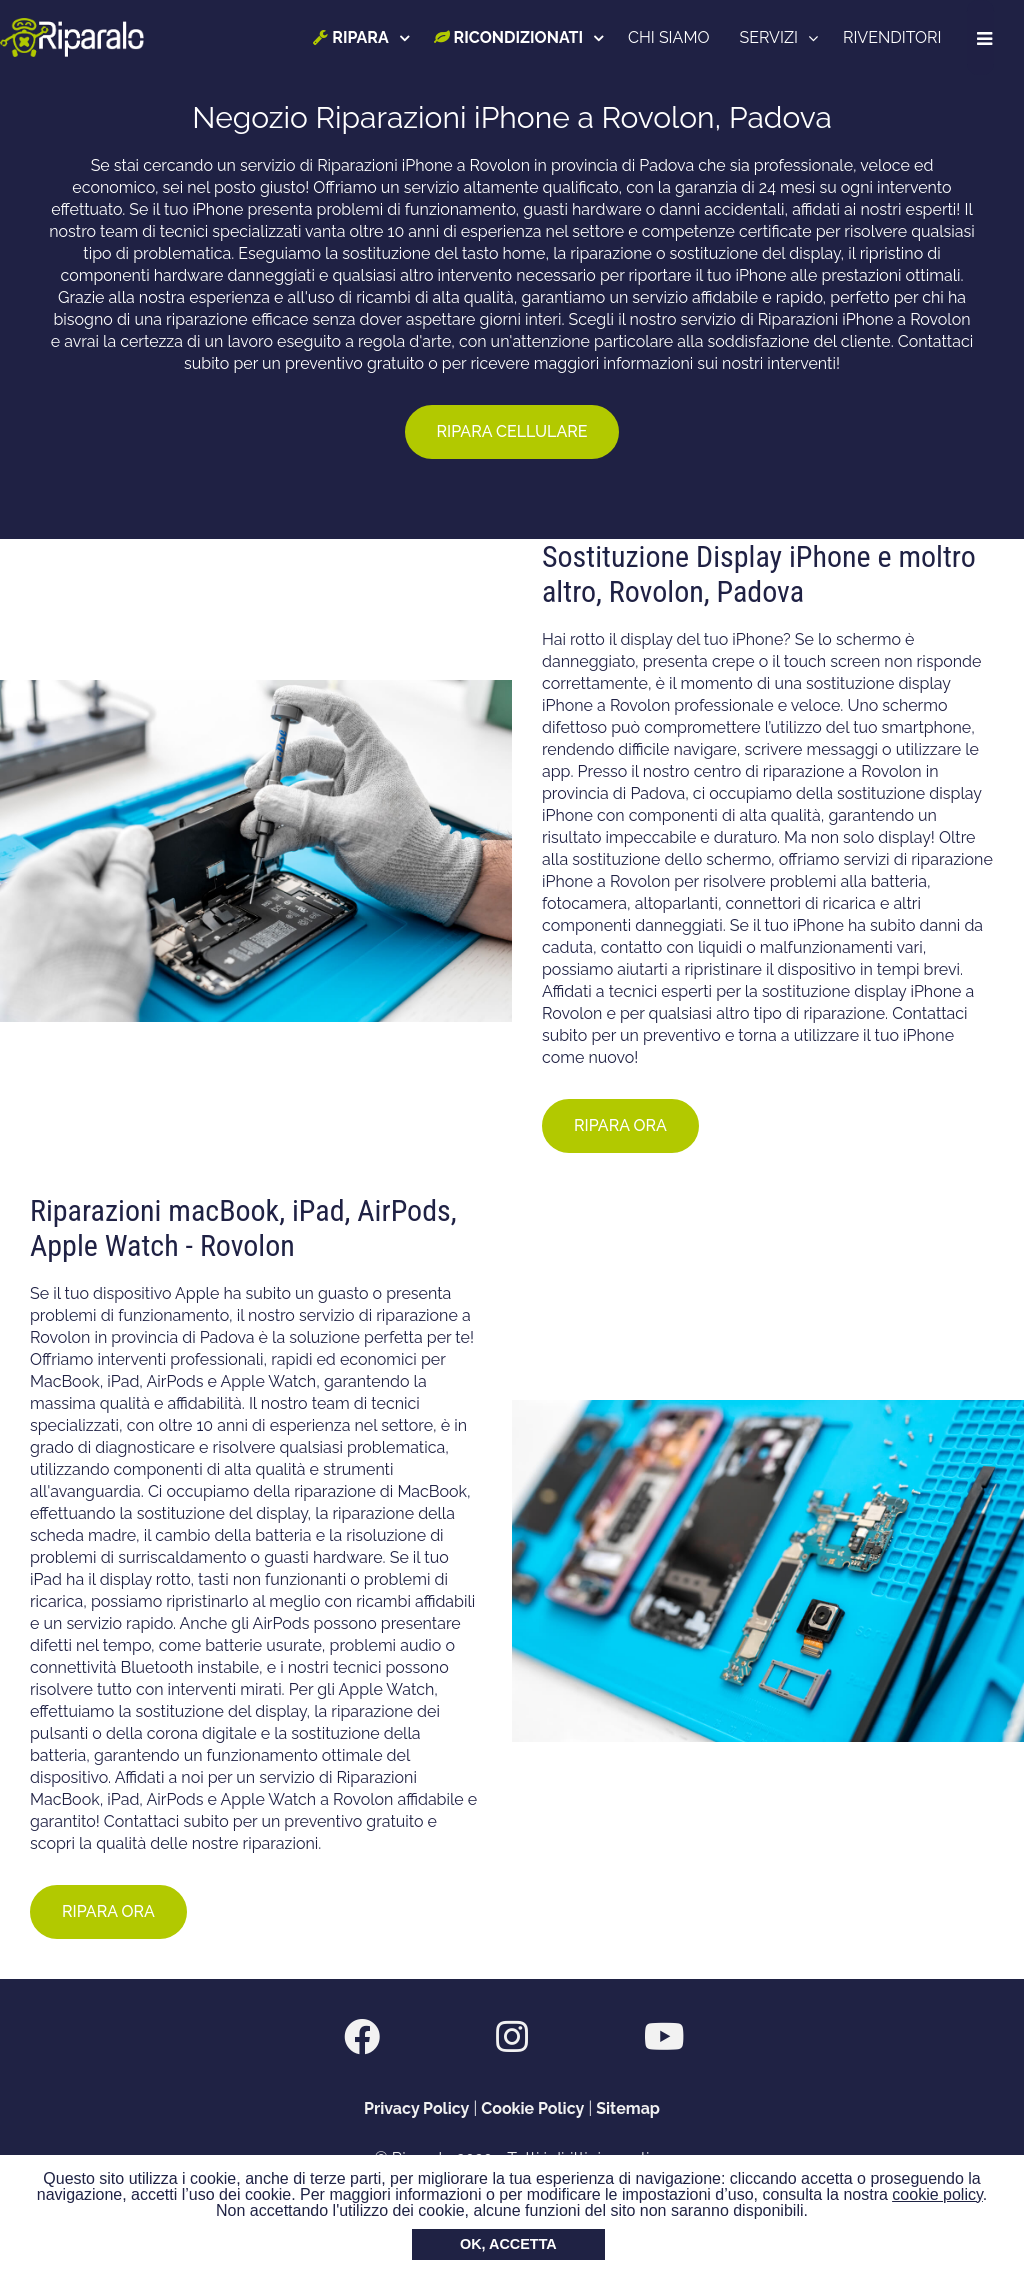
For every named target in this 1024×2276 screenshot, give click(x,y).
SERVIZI (771, 37)
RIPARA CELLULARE (512, 431)
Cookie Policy (532, 2108)
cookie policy (937, 2194)
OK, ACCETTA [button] (508, 2244)
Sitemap (628, 2108)
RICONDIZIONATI (510, 37)
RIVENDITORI (894, 37)
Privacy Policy (416, 2108)
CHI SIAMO (671, 37)
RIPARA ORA (620, 1125)
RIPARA (353, 37)
